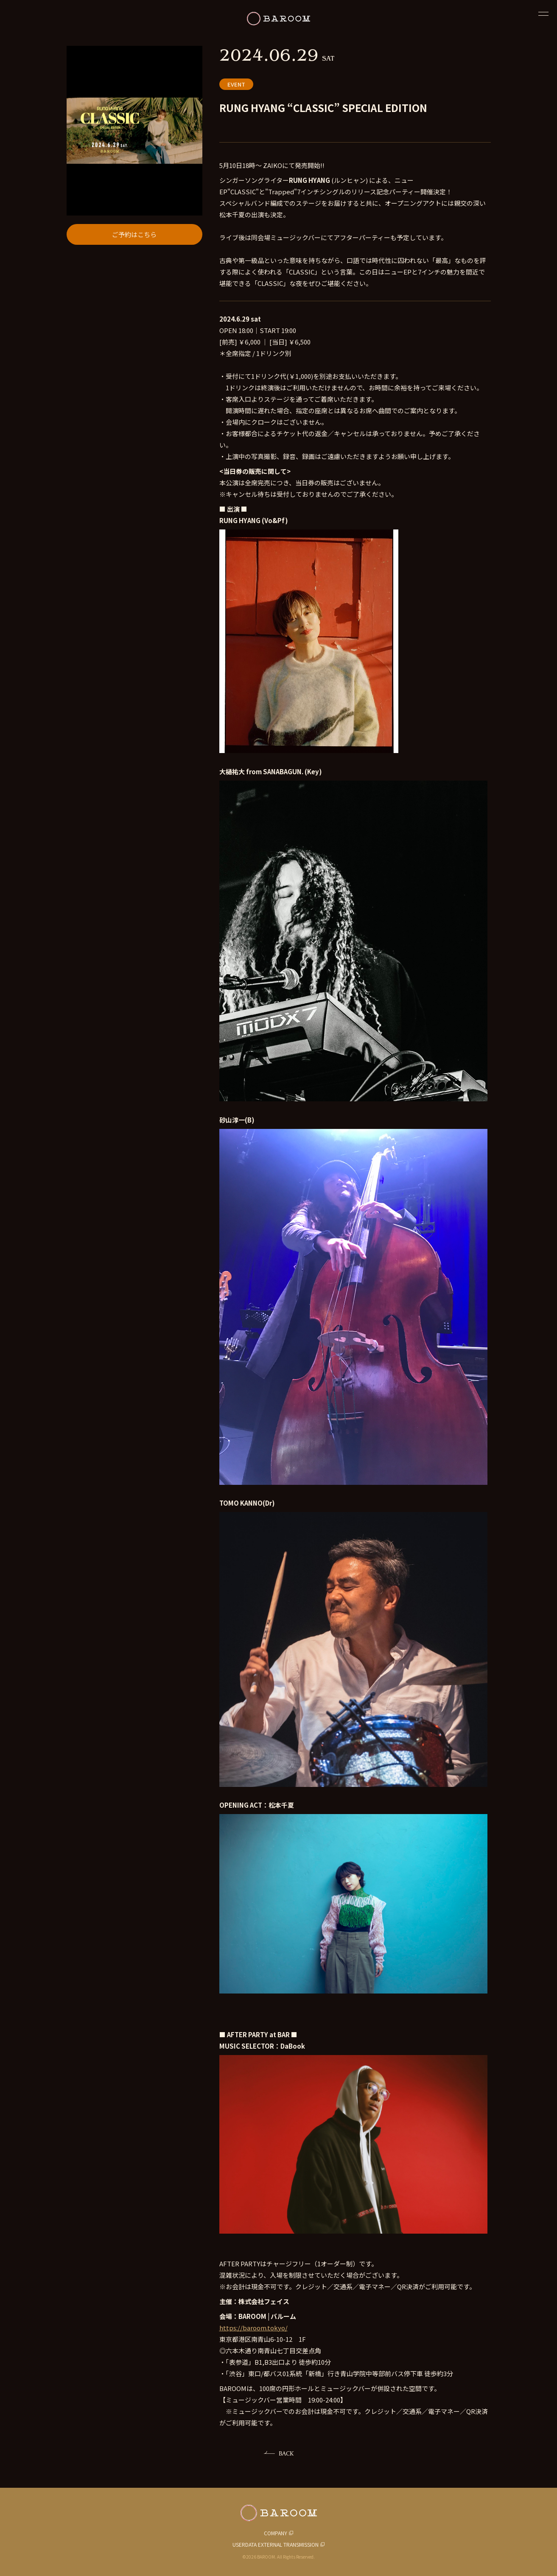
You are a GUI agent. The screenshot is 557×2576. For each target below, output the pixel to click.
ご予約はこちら (134, 234)
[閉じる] (543, 13)
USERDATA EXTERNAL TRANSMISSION (275, 2544)
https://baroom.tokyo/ (253, 2327)
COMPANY (275, 2533)
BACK (286, 2453)
